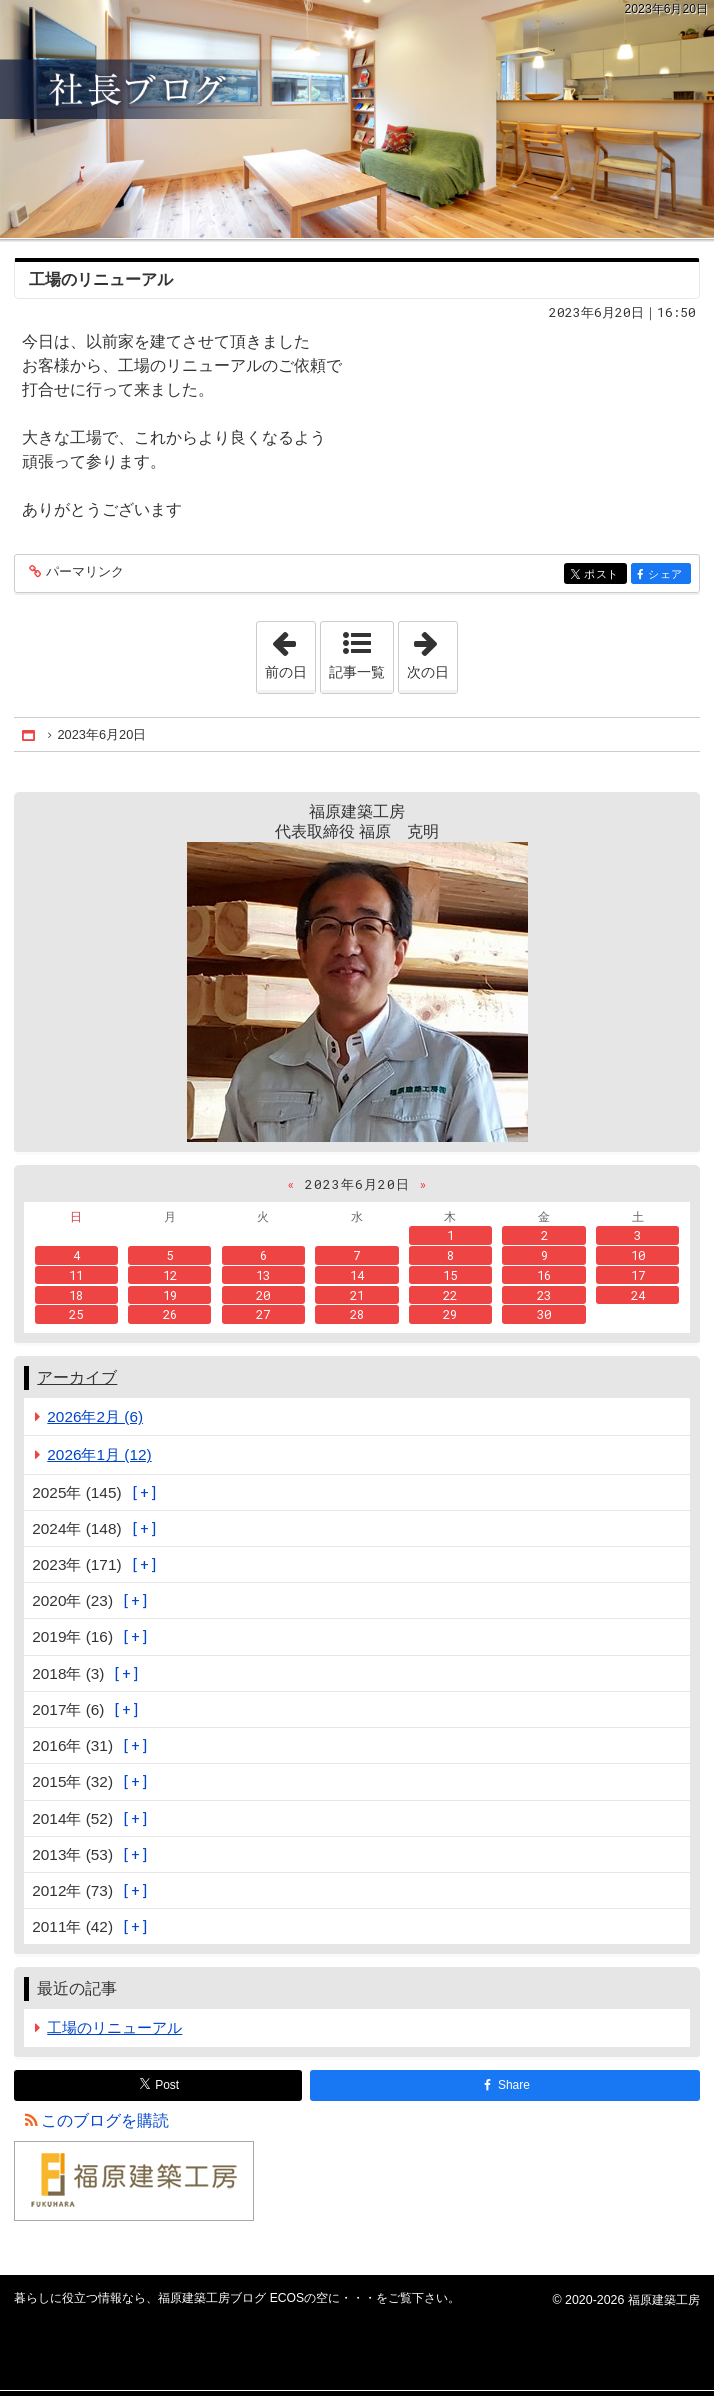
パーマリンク (83, 572)
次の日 (432, 651)
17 (638, 1275)
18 (76, 1295)
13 (263, 1275)
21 (357, 1295)
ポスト (603, 575)
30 (544, 1314)
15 (450, 1275)
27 (263, 1314)
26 (170, 1314)
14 (357, 1275)
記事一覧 (357, 672)
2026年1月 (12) (99, 1454)
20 (263, 1295)
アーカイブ (77, 1377)
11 (76, 1275)
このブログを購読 (105, 2120)
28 (357, 1314)
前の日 (290, 651)
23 (544, 1295)
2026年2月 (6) (95, 1416)
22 (450, 1295)
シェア (667, 575)
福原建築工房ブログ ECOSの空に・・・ (357, 119)
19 (170, 1295)
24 (638, 1295)
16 (544, 1275)
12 (170, 1275)
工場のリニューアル (101, 279)
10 (638, 1255)
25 (76, 1314)
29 (450, 1314)
